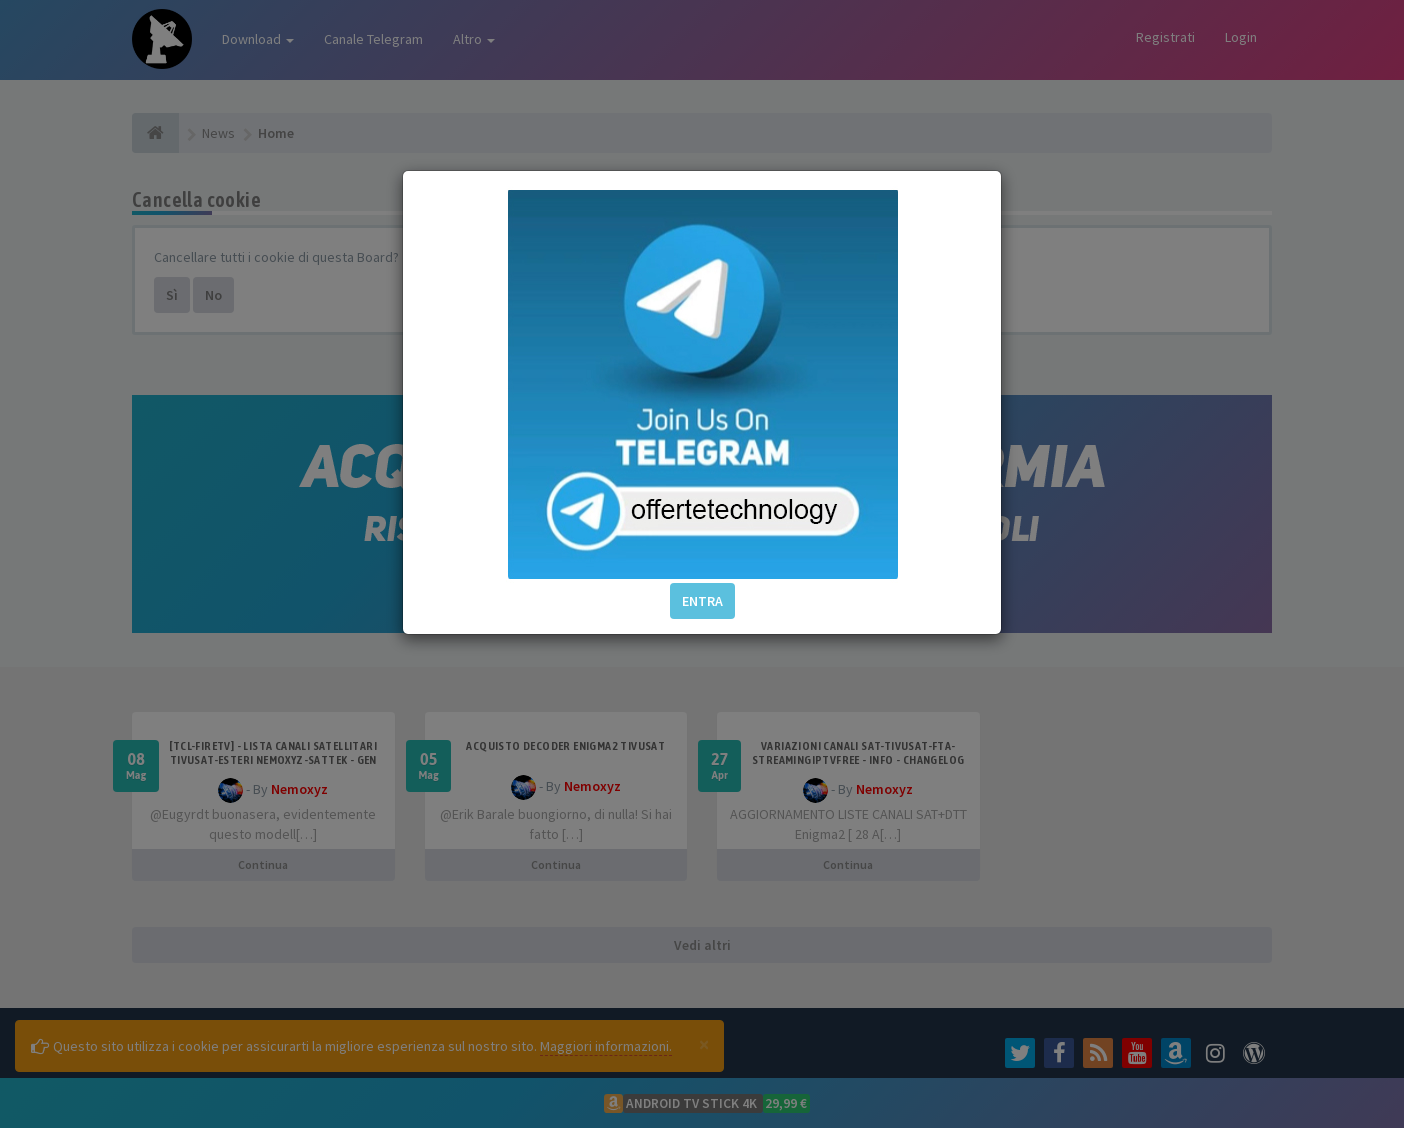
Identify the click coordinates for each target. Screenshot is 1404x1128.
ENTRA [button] (702, 601)
